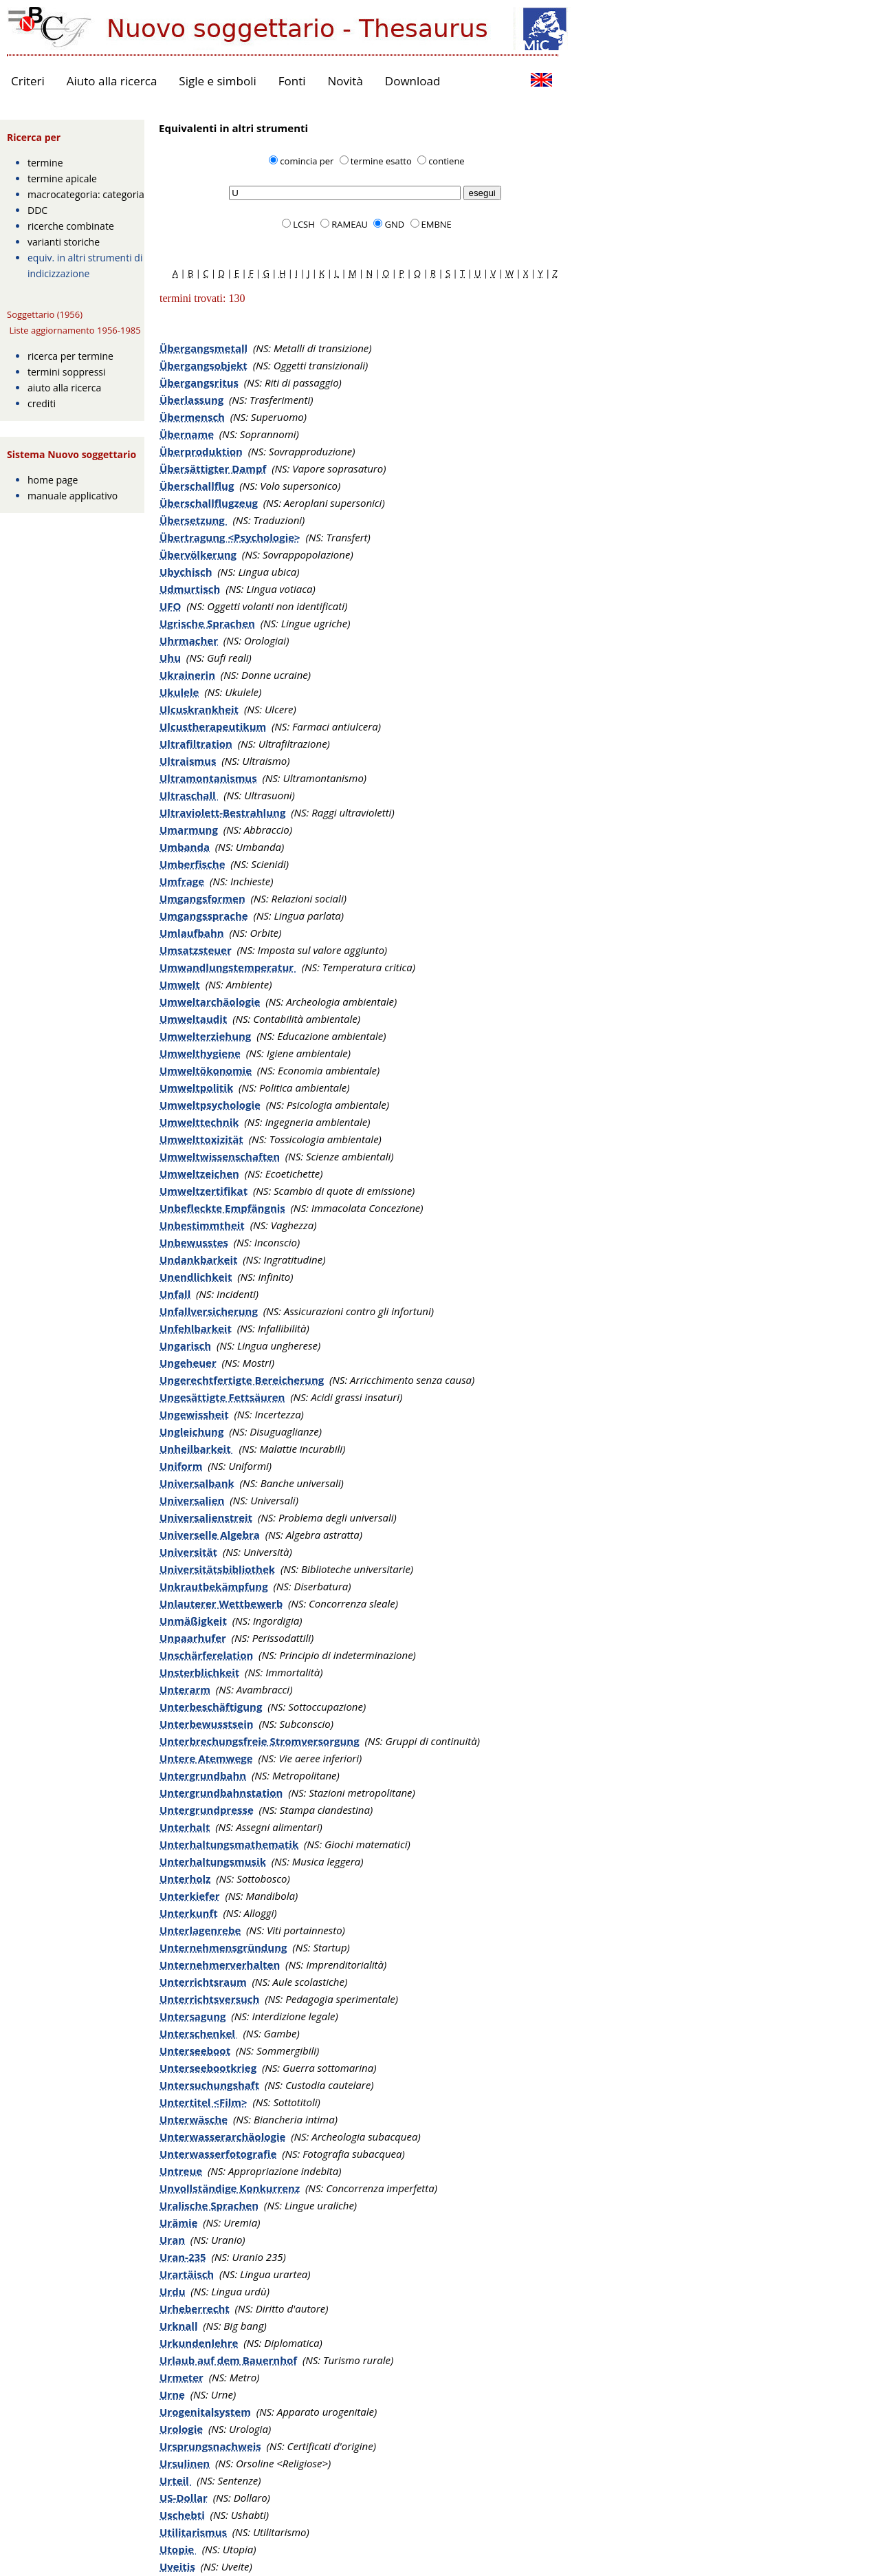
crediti (42, 403)
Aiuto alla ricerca (112, 81)
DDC (37, 210)
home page (53, 479)
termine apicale (62, 178)
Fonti (292, 81)
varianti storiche (64, 241)
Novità (345, 81)
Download (413, 81)
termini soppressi (67, 371)
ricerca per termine (70, 355)
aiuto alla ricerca (64, 387)
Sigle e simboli (217, 81)
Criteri (28, 81)
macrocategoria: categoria (86, 194)
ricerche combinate (71, 225)
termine (45, 162)
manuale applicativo (73, 495)
